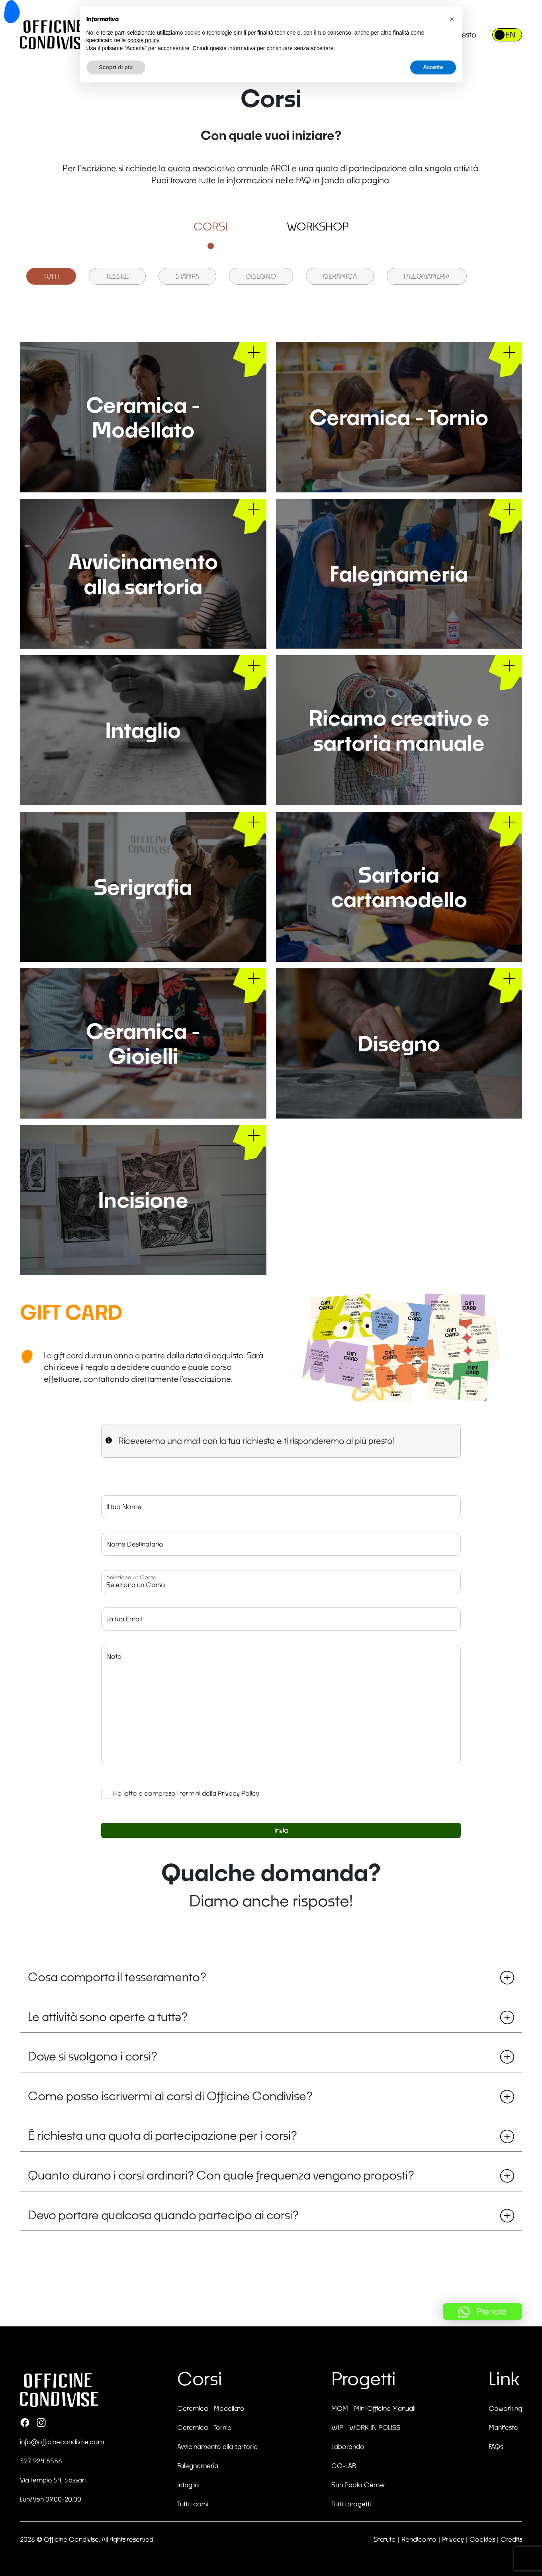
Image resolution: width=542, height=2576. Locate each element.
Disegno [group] (261, 276)
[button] (452, 19)
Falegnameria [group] (427, 276)
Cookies (482, 2539)
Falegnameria (197, 2465)
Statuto (385, 2539)
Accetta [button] (433, 67)
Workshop (317, 226)
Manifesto (503, 2427)
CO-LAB (343, 2465)
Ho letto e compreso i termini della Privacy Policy (186, 1793)
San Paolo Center (358, 2484)
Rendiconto (418, 2539)
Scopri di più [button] (116, 67)
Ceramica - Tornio (204, 2427)
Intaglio (188, 2484)
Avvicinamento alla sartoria (217, 2446)
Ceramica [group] (340, 276)
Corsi (211, 226)
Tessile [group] (117, 276)
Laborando (347, 2446)
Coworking (505, 2408)
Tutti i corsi (192, 2504)
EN (510, 34)
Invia (281, 1830)
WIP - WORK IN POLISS (365, 2427)
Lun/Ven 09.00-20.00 (50, 2499)
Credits (511, 2539)
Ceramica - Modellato (211, 2408)
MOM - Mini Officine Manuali (373, 2408)
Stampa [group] (187, 276)
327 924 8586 (41, 2461)
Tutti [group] (51, 276)
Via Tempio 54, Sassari (53, 2480)
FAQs (496, 2446)
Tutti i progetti (351, 2504)
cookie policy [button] (143, 40)
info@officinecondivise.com (62, 2441)
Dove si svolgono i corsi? (271, 2056)
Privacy (453, 2539)
